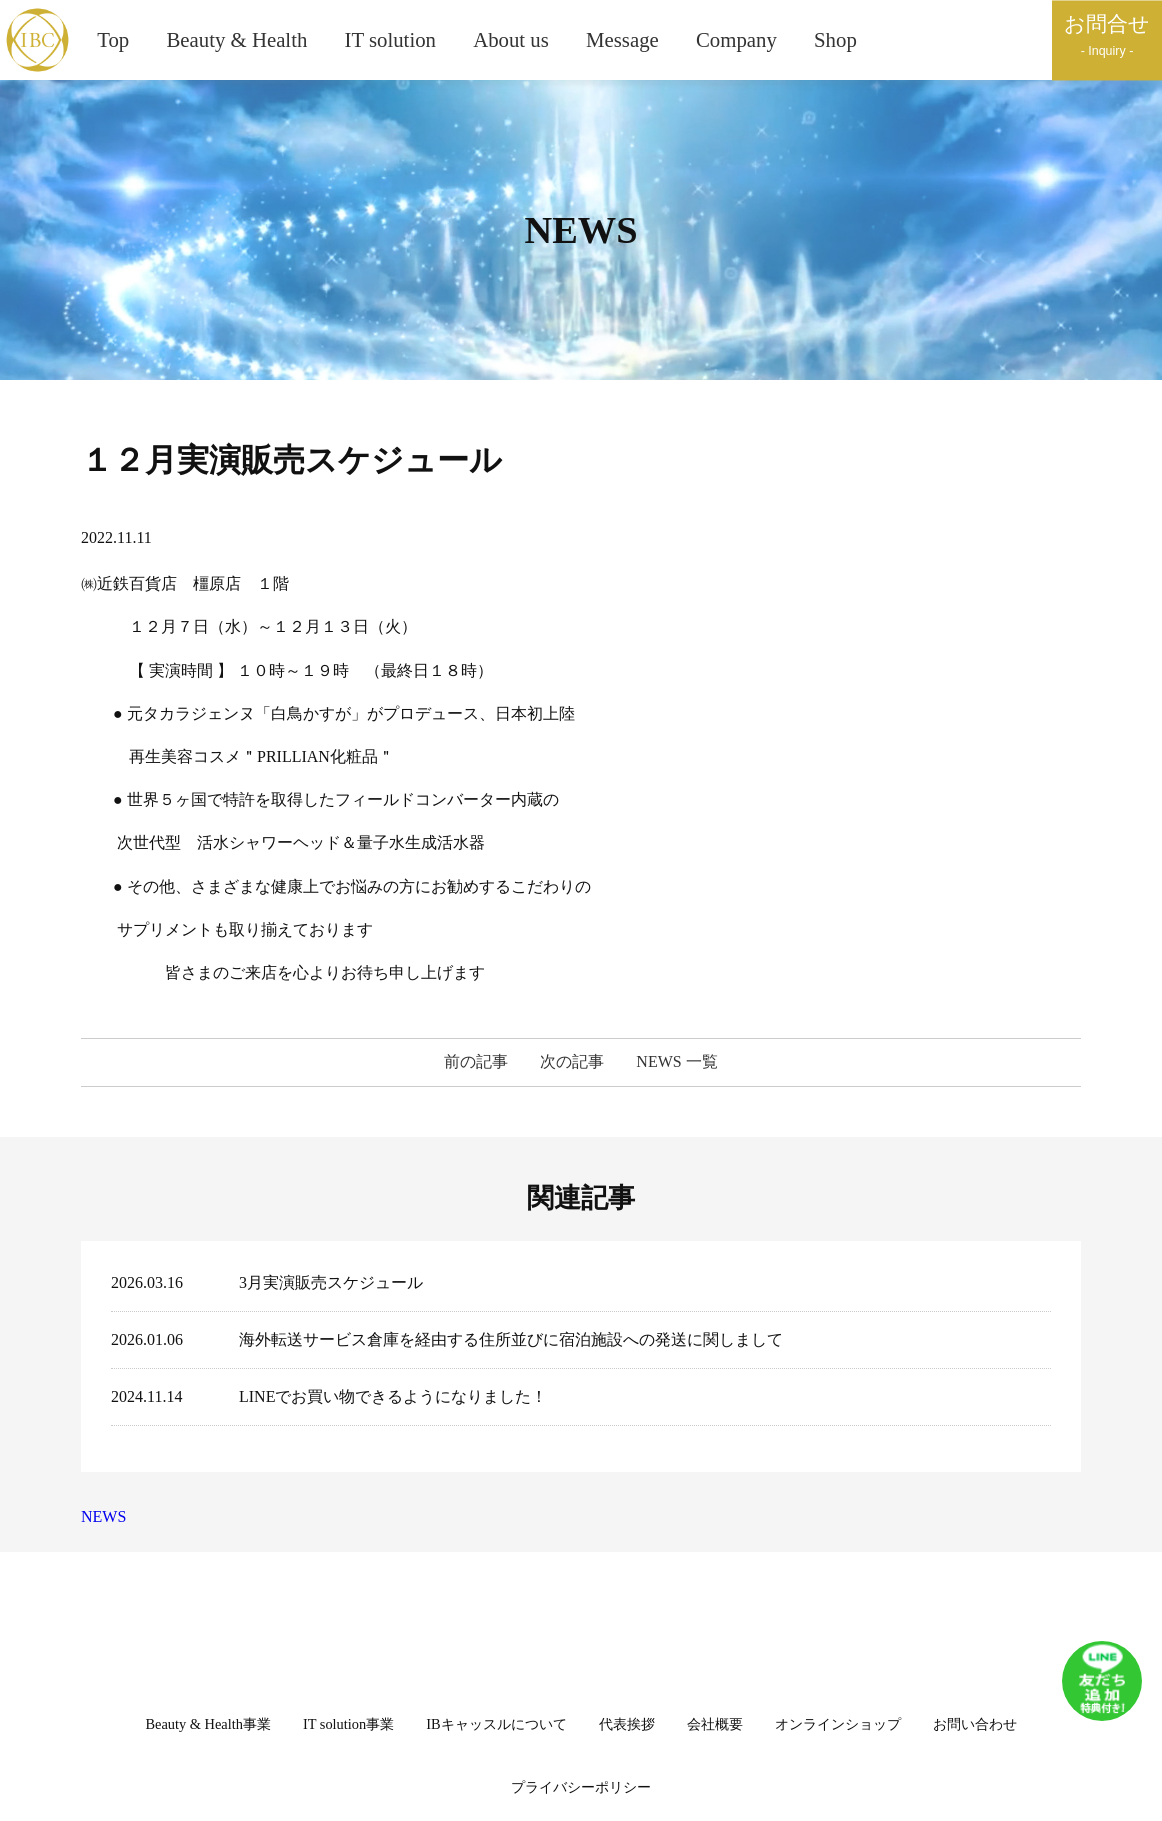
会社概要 (715, 1724)
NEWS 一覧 (676, 1062)
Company (736, 39)
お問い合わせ (975, 1724)
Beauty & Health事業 (208, 1724)
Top (113, 39)
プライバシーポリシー (581, 1787)
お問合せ (1107, 36)
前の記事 (476, 1062)
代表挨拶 (627, 1724)
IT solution (390, 39)
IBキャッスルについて (496, 1724)
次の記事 (572, 1062)
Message (622, 39)
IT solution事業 (348, 1724)
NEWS (103, 1516)
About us (511, 39)
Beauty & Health (236, 39)
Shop (835, 39)
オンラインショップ (838, 1724)
